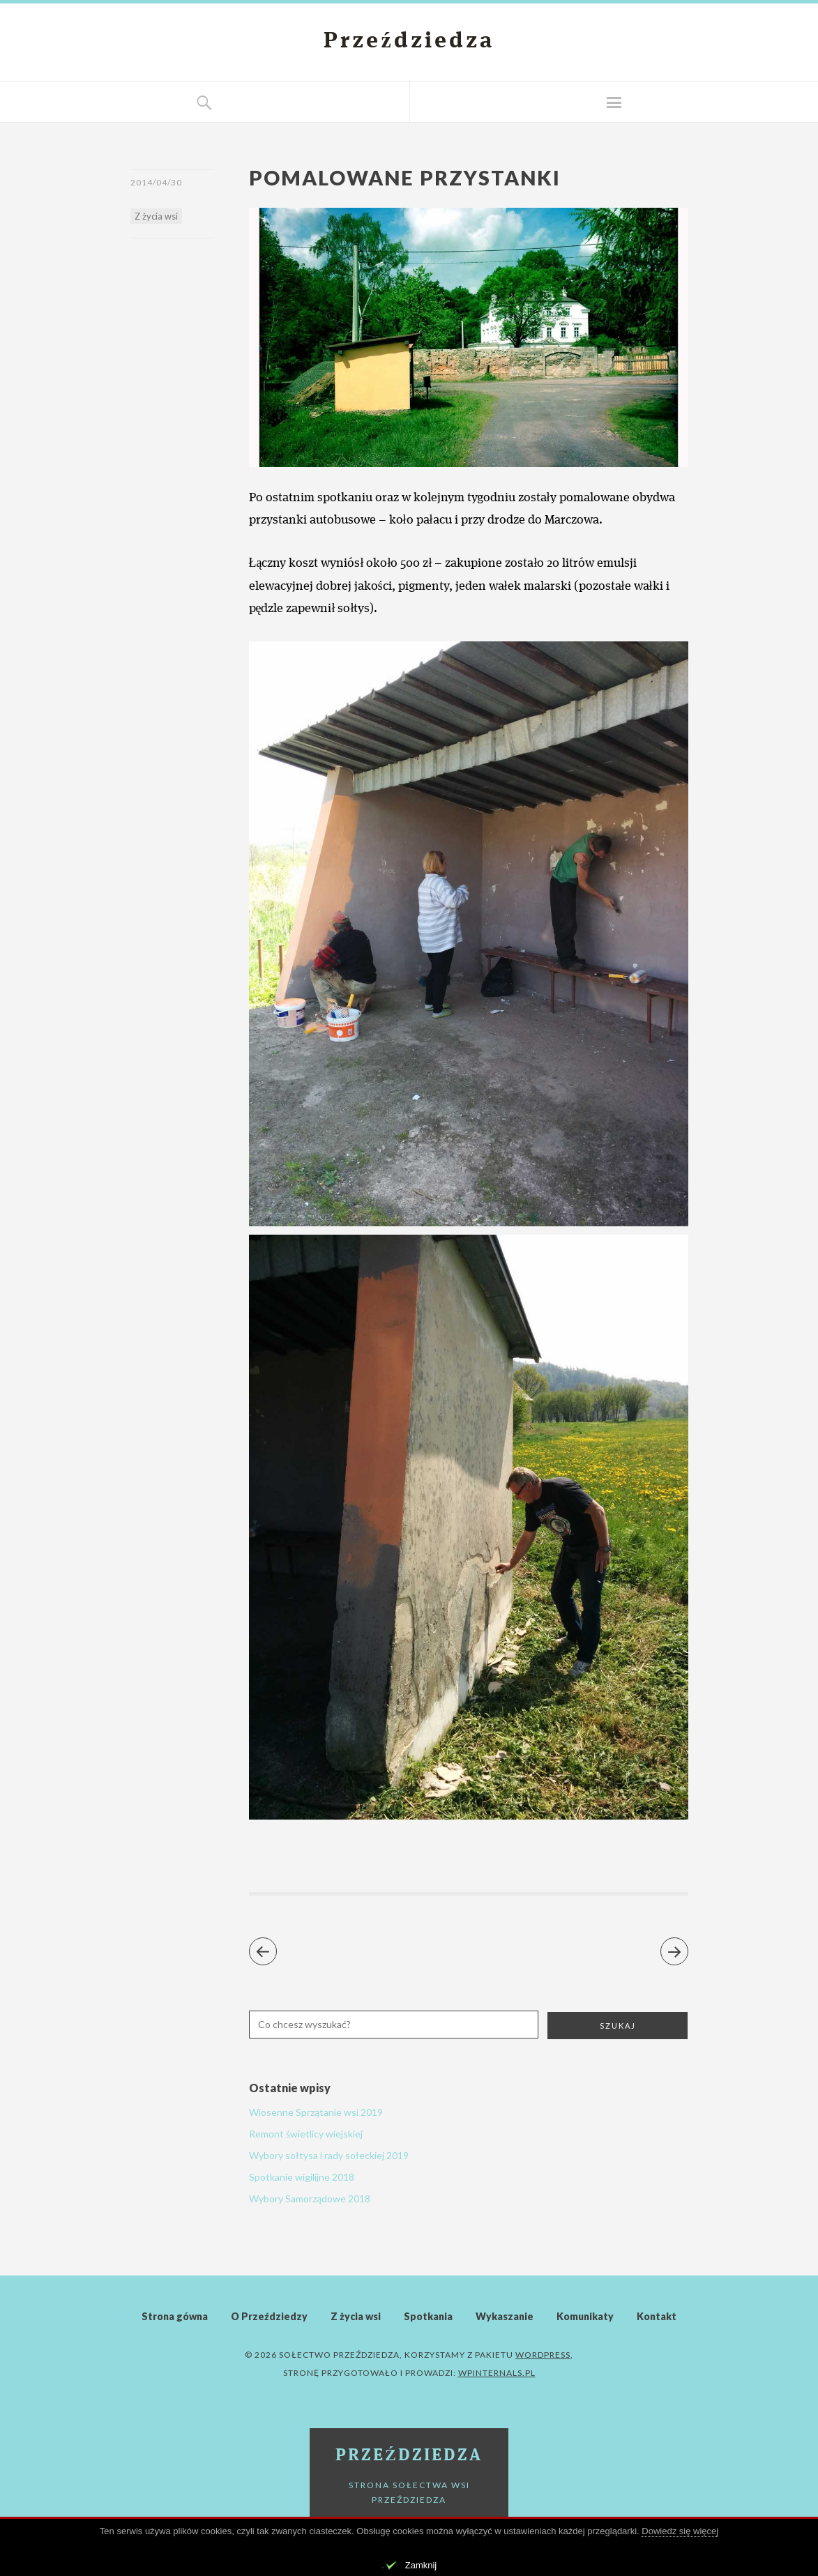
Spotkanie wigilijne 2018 (301, 2177)
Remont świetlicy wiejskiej (306, 2134)
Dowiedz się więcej (680, 2531)
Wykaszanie (504, 2316)
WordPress (542, 2354)
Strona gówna (175, 2316)
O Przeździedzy (269, 2316)
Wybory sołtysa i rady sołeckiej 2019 (329, 2155)
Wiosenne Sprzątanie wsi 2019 (316, 2112)
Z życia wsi (156, 216)
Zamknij (421, 2565)
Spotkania (428, 2316)
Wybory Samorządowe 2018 (309, 2198)
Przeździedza (409, 42)
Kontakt (656, 2316)
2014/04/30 (156, 182)
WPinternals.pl (497, 2373)
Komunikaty (585, 2316)
